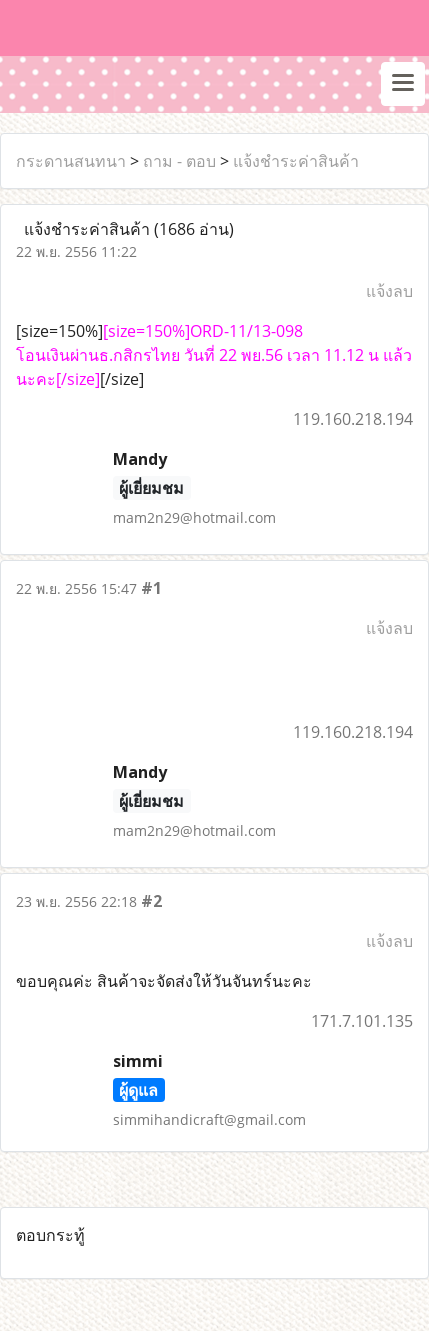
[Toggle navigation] (403, 84)
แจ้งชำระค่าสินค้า (296, 161)
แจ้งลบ (389, 291)
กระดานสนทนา (71, 161)
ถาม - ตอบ (179, 161)
